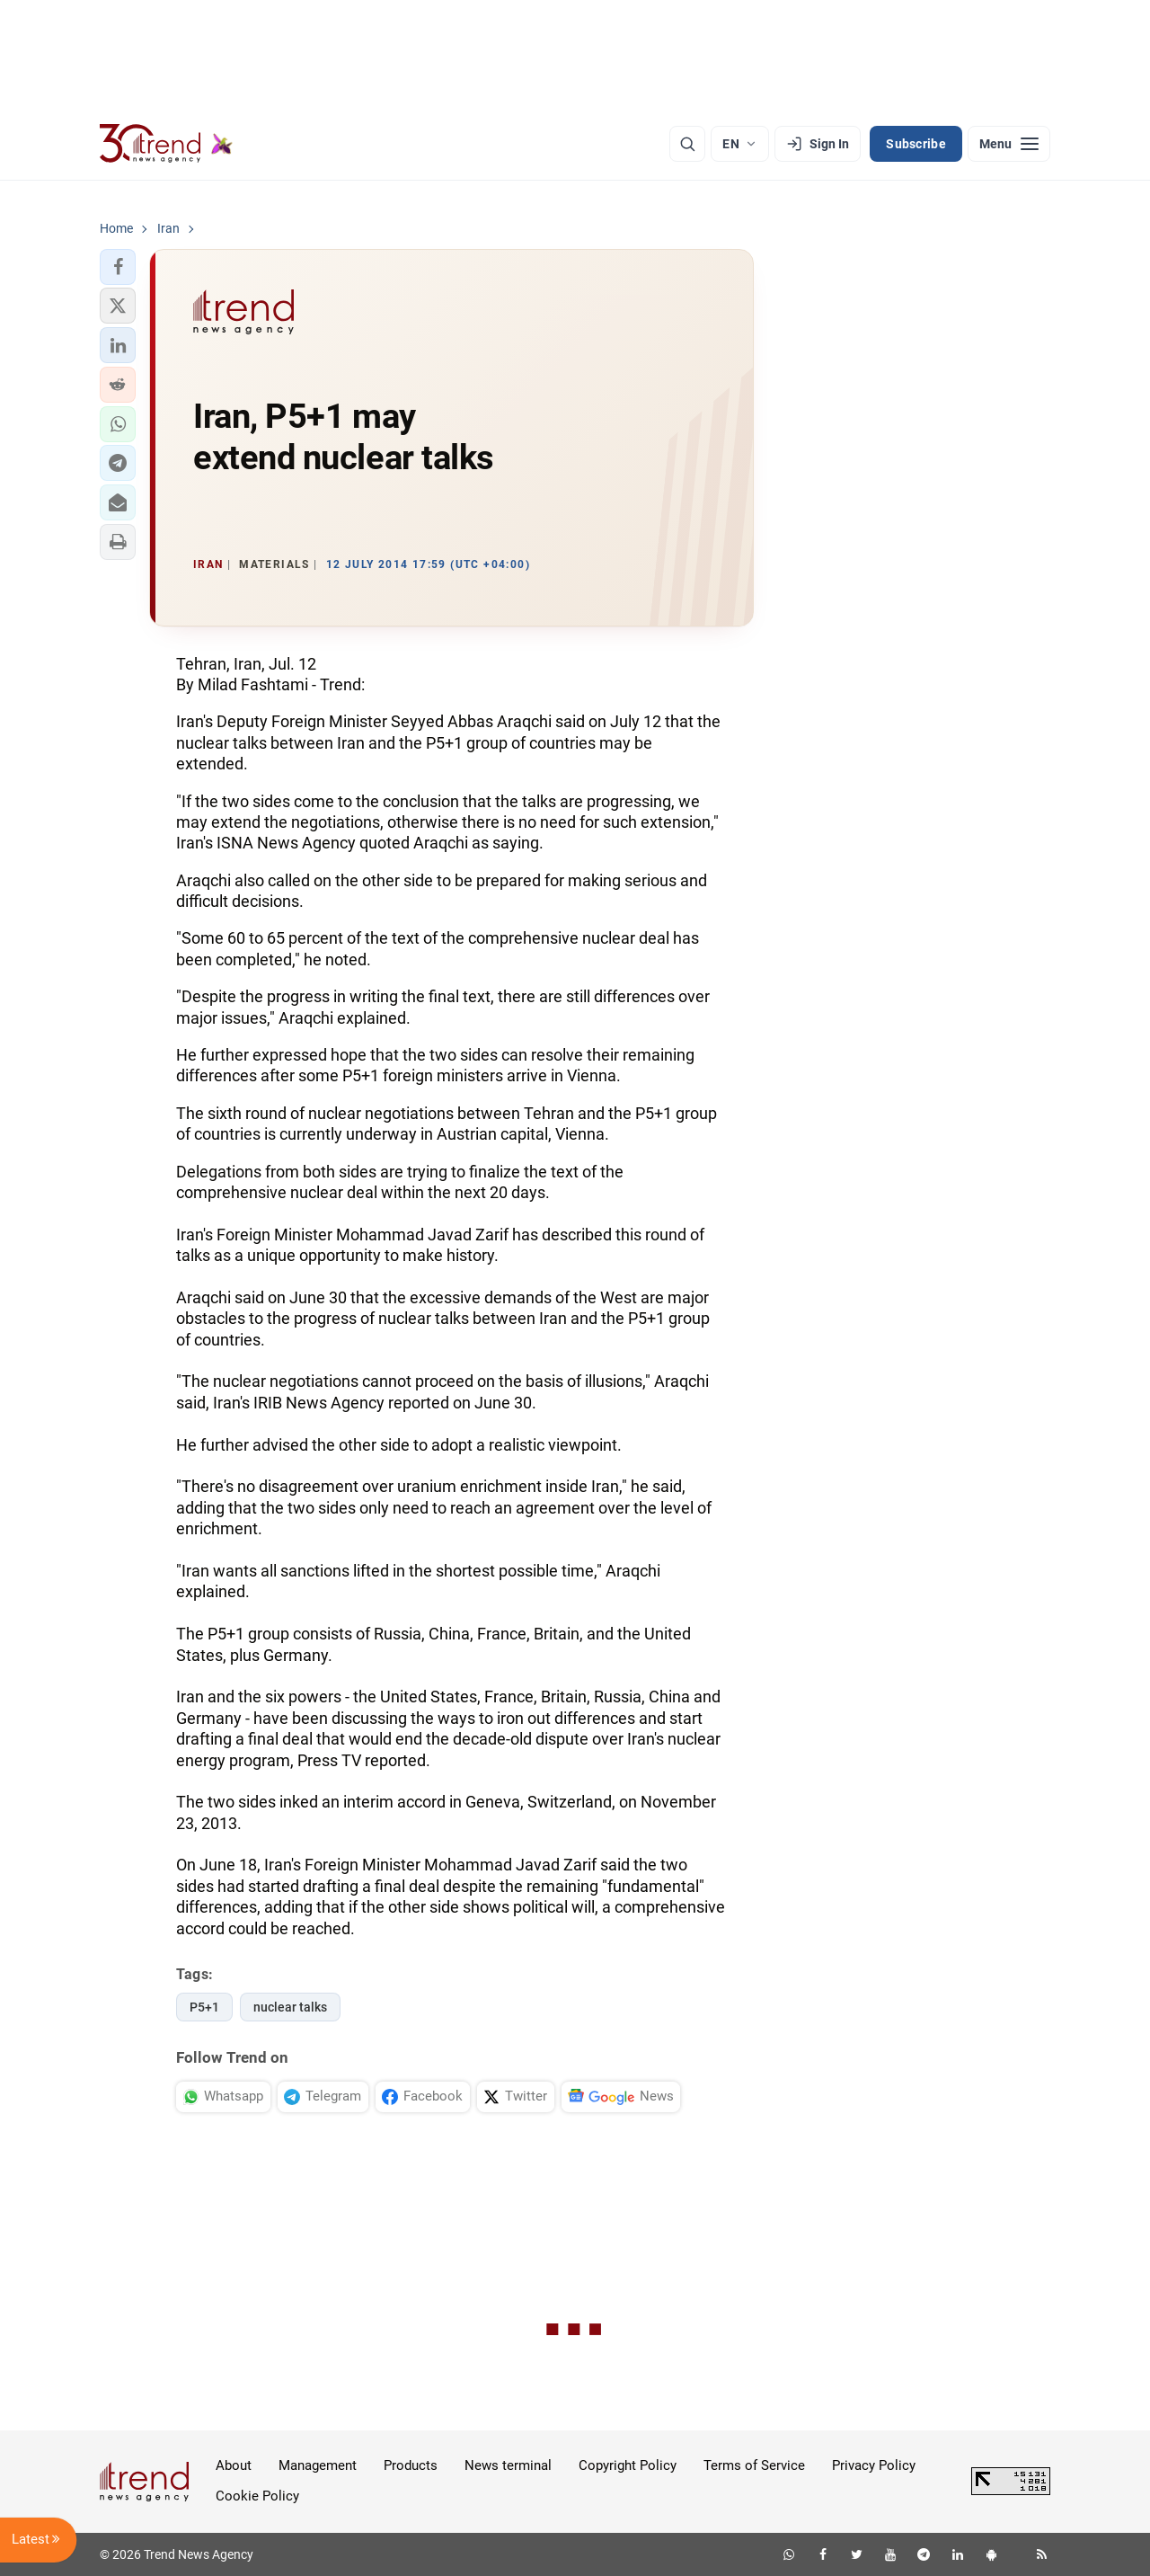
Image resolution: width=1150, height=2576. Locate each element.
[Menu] (1009, 144)
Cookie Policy (257, 2496)
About (234, 2465)
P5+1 (204, 2007)
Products (411, 2465)
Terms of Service (754, 2465)
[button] (118, 267)
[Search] (687, 144)
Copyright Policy (628, 2465)
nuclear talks (290, 2007)
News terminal (508, 2465)
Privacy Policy (874, 2465)
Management (318, 2465)
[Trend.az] (166, 144)
